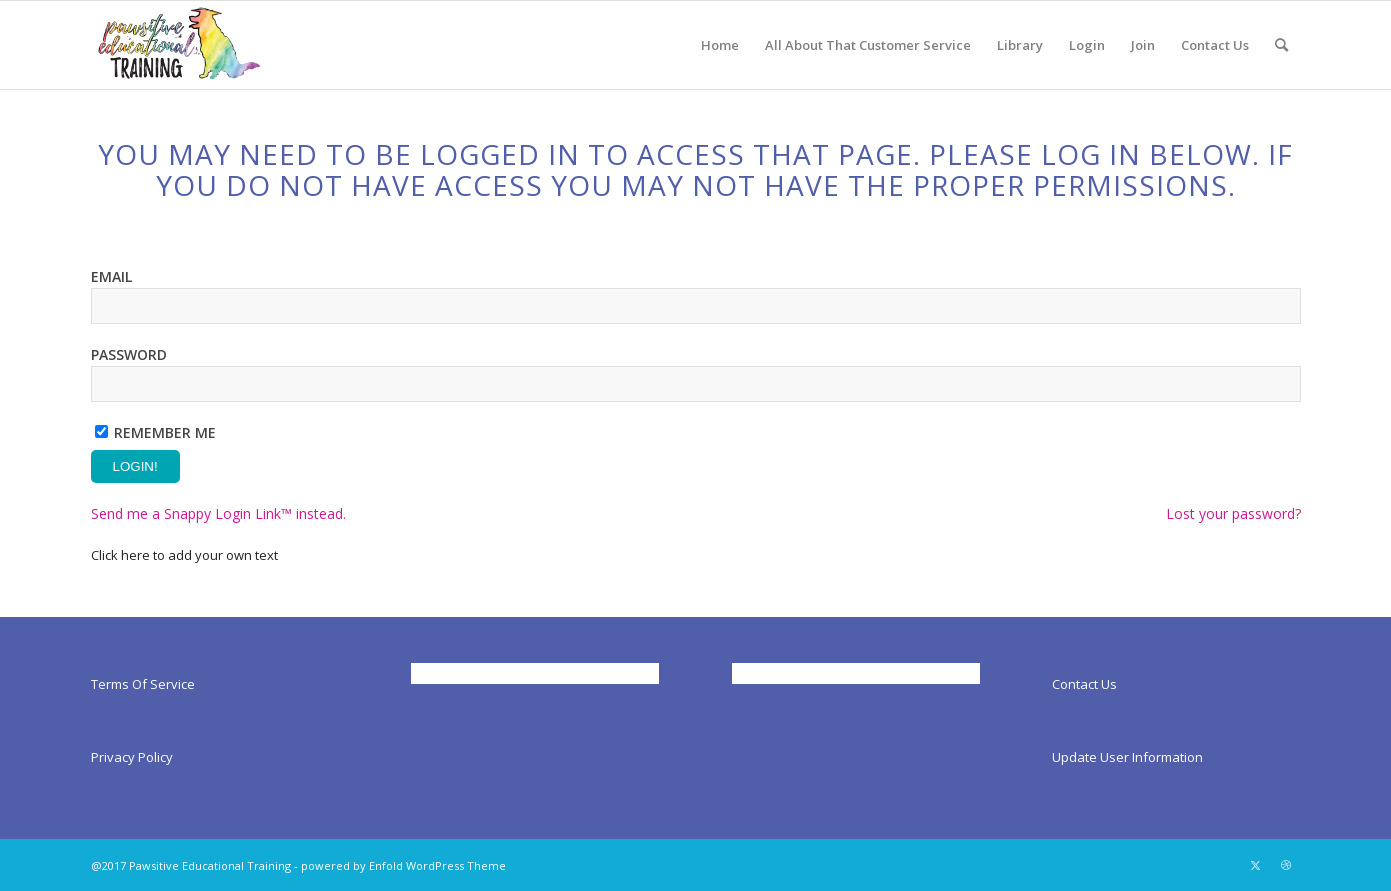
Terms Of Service (143, 684)
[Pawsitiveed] (178, 45)
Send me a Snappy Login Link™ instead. (218, 513)
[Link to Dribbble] (1286, 865)
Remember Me (165, 432)
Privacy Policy (132, 757)
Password (129, 354)
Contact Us (1084, 684)
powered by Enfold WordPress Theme (403, 865)
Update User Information (1127, 757)
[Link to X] (1256, 865)
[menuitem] (720, 45)
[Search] (1281, 45)
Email (111, 276)
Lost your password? (1233, 513)
